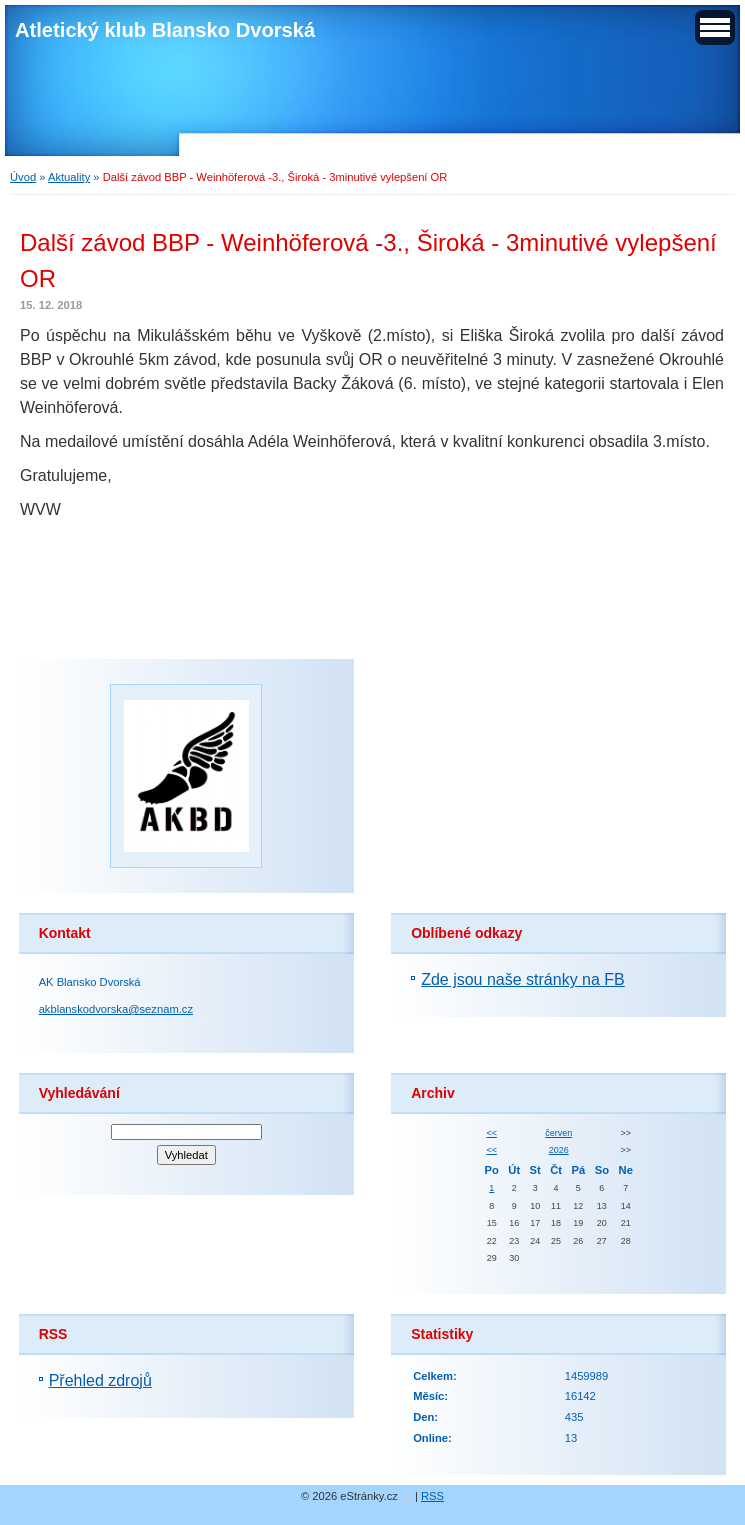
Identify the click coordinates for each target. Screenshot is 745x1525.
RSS (432, 1496)
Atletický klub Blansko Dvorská (165, 30)
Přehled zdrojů (100, 1380)
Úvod (23, 177)
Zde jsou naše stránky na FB (523, 979)
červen (558, 1133)
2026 (559, 1150)
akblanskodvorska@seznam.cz (116, 1009)
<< (491, 1133)
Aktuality (69, 177)
